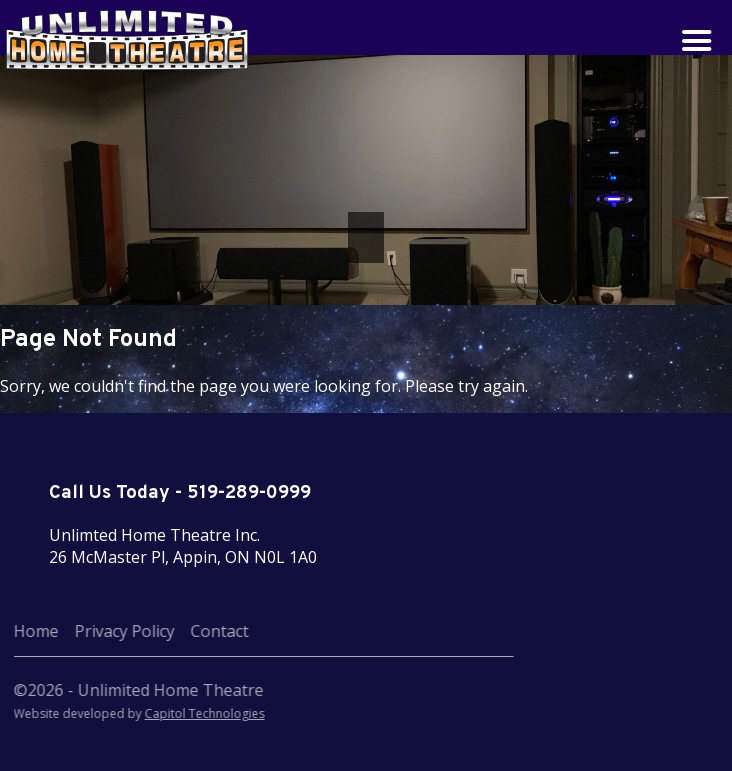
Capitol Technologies (154, 713)
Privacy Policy (74, 631)
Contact (169, 631)
